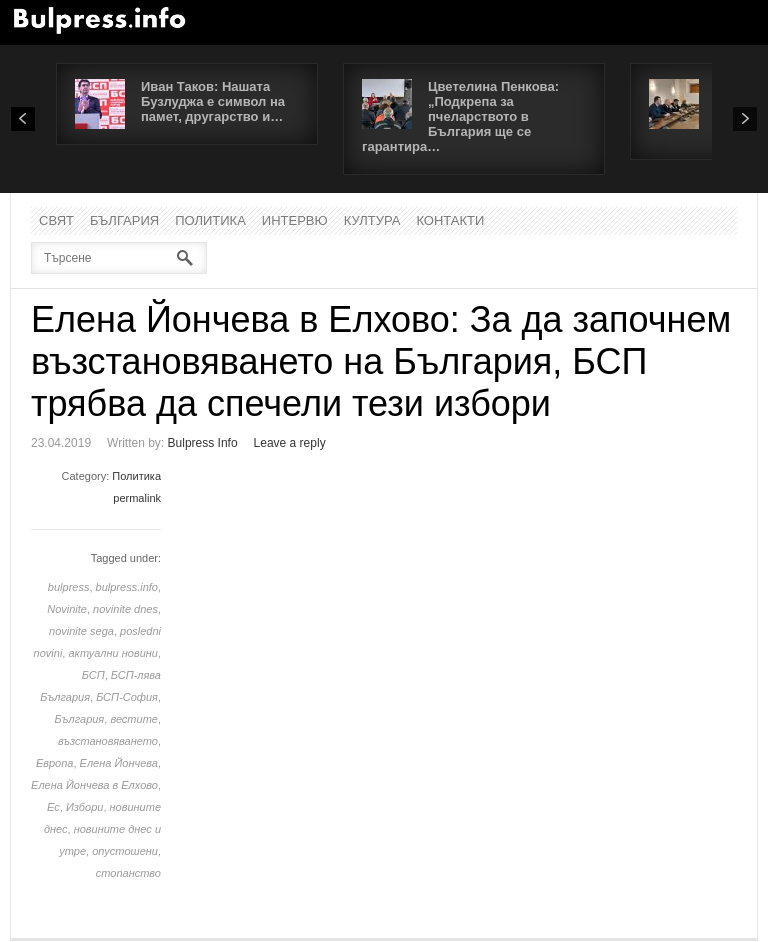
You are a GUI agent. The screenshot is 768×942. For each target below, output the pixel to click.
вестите (134, 719)
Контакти (450, 220)
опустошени (125, 851)
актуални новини (112, 653)
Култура (372, 220)
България (124, 220)
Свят (56, 220)
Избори (84, 807)
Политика (210, 220)
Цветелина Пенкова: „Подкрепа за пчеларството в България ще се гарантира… (460, 116)
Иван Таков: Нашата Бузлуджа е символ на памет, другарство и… (213, 101)
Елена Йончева (119, 763)
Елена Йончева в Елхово (94, 785)
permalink (137, 498)
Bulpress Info (203, 443)
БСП (93, 675)
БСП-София (127, 697)
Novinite (67, 609)
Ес (53, 807)
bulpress (69, 587)
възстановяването (108, 741)
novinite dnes (125, 609)
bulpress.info (127, 587)
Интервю (295, 220)
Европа (55, 763)
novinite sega (81, 631)
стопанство (128, 873)
